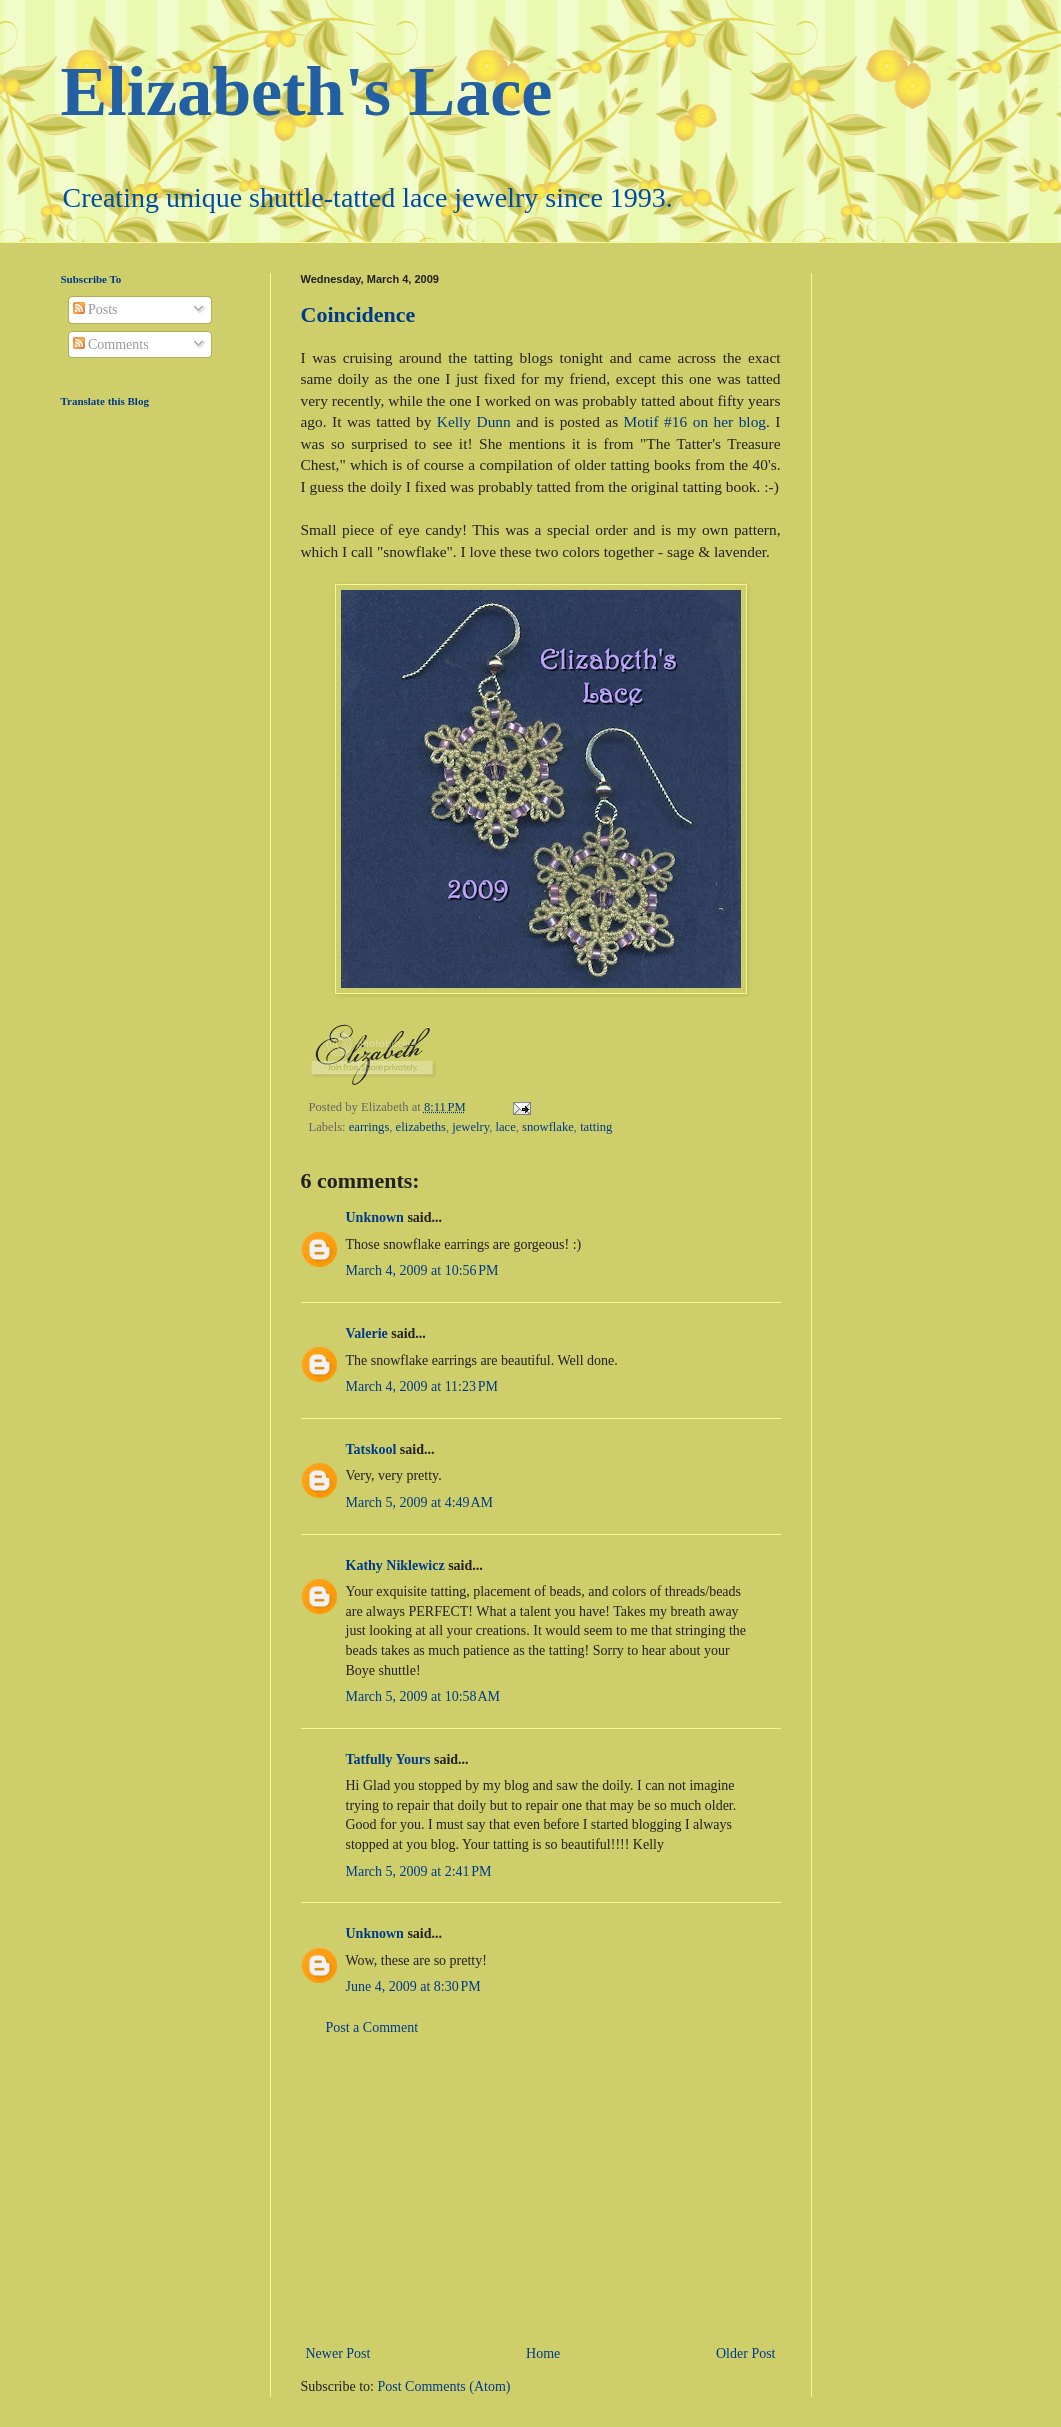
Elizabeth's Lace (307, 91)
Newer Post (338, 2353)
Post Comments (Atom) (444, 2386)
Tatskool (371, 1449)
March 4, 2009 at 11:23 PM (422, 1386)
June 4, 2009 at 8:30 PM (413, 1986)
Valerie (367, 1333)
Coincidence (358, 314)
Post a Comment (372, 2027)
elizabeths (421, 1127)
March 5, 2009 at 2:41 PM (419, 1871)
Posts (95, 309)
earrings (369, 1127)
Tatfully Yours (388, 1759)
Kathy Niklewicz (395, 1565)
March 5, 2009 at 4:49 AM (420, 1502)
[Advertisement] (541, 2191)
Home (543, 2353)
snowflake (548, 1127)
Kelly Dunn (474, 421)
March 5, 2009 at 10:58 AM (423, 1696)
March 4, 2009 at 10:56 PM (422, 1270)
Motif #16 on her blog (695, 421)
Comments (111, 344)
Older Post (746, 2353)
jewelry (470, 1127)
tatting (596, 1127)
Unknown (375, 1217)
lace (505, 1127)
